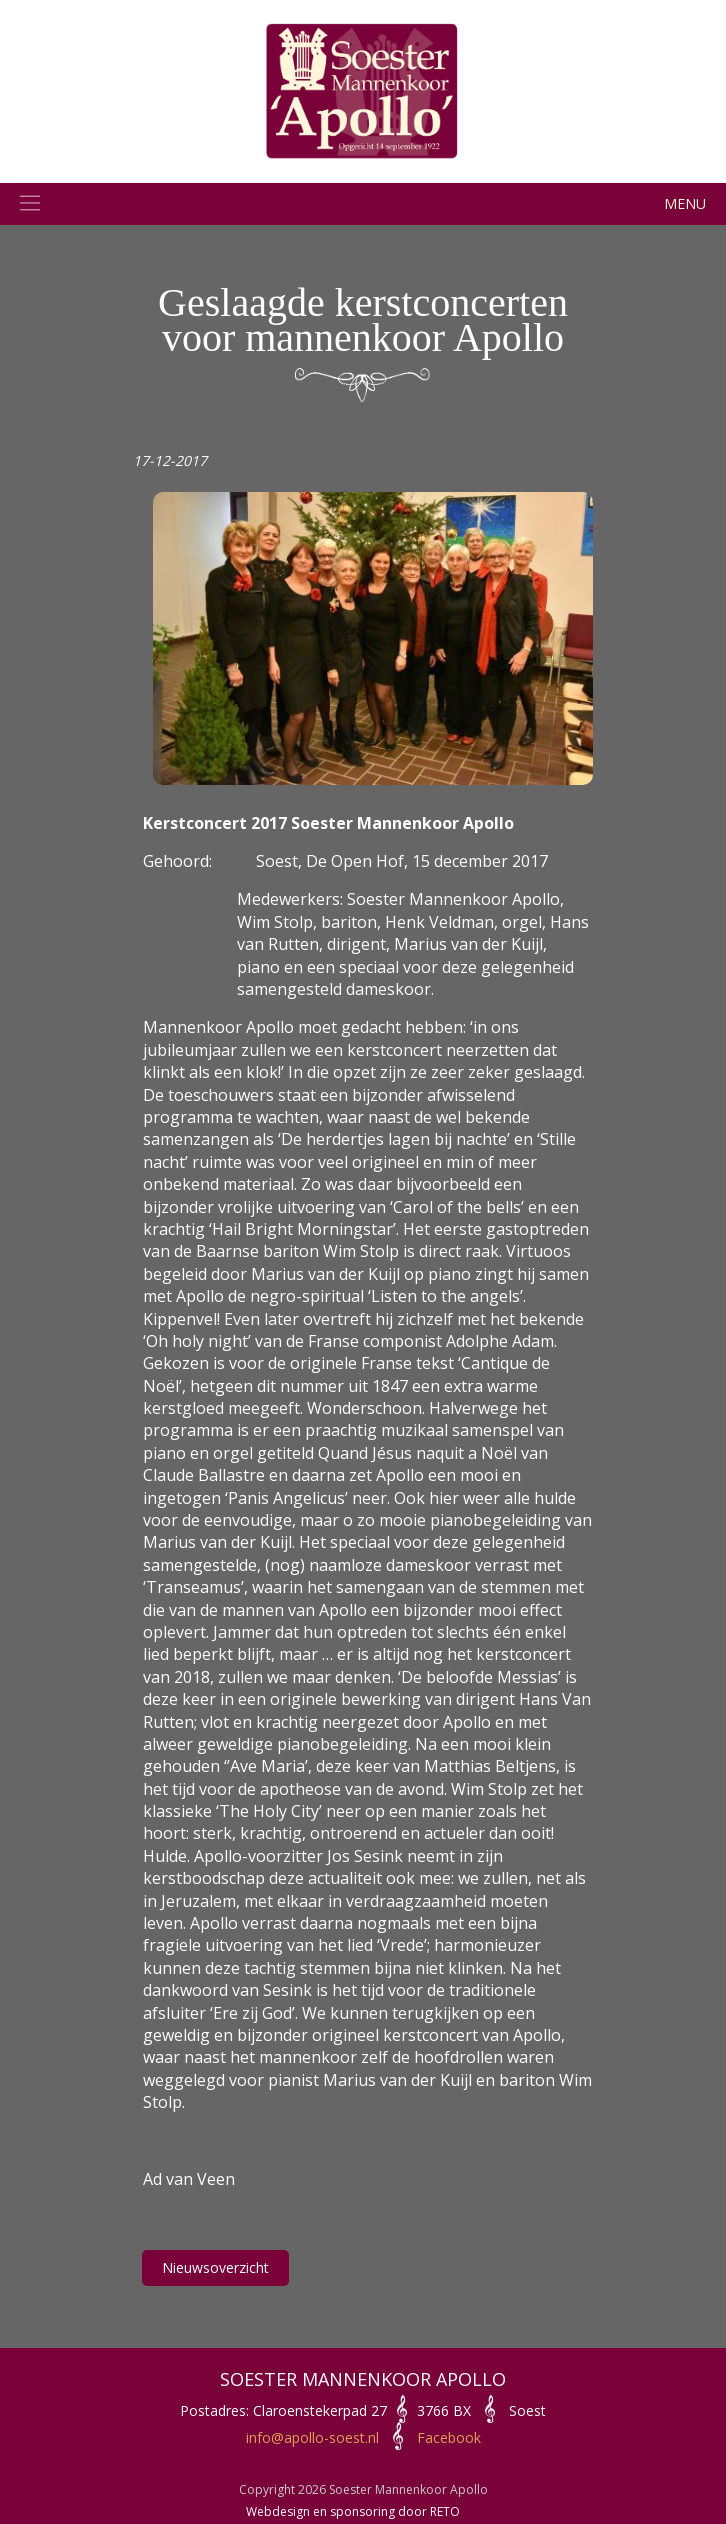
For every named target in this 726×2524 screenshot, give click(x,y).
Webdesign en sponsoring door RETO (353, 2511)
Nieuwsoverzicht (215, 2267)
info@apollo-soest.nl (312, 2437)
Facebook (449, 2437)
